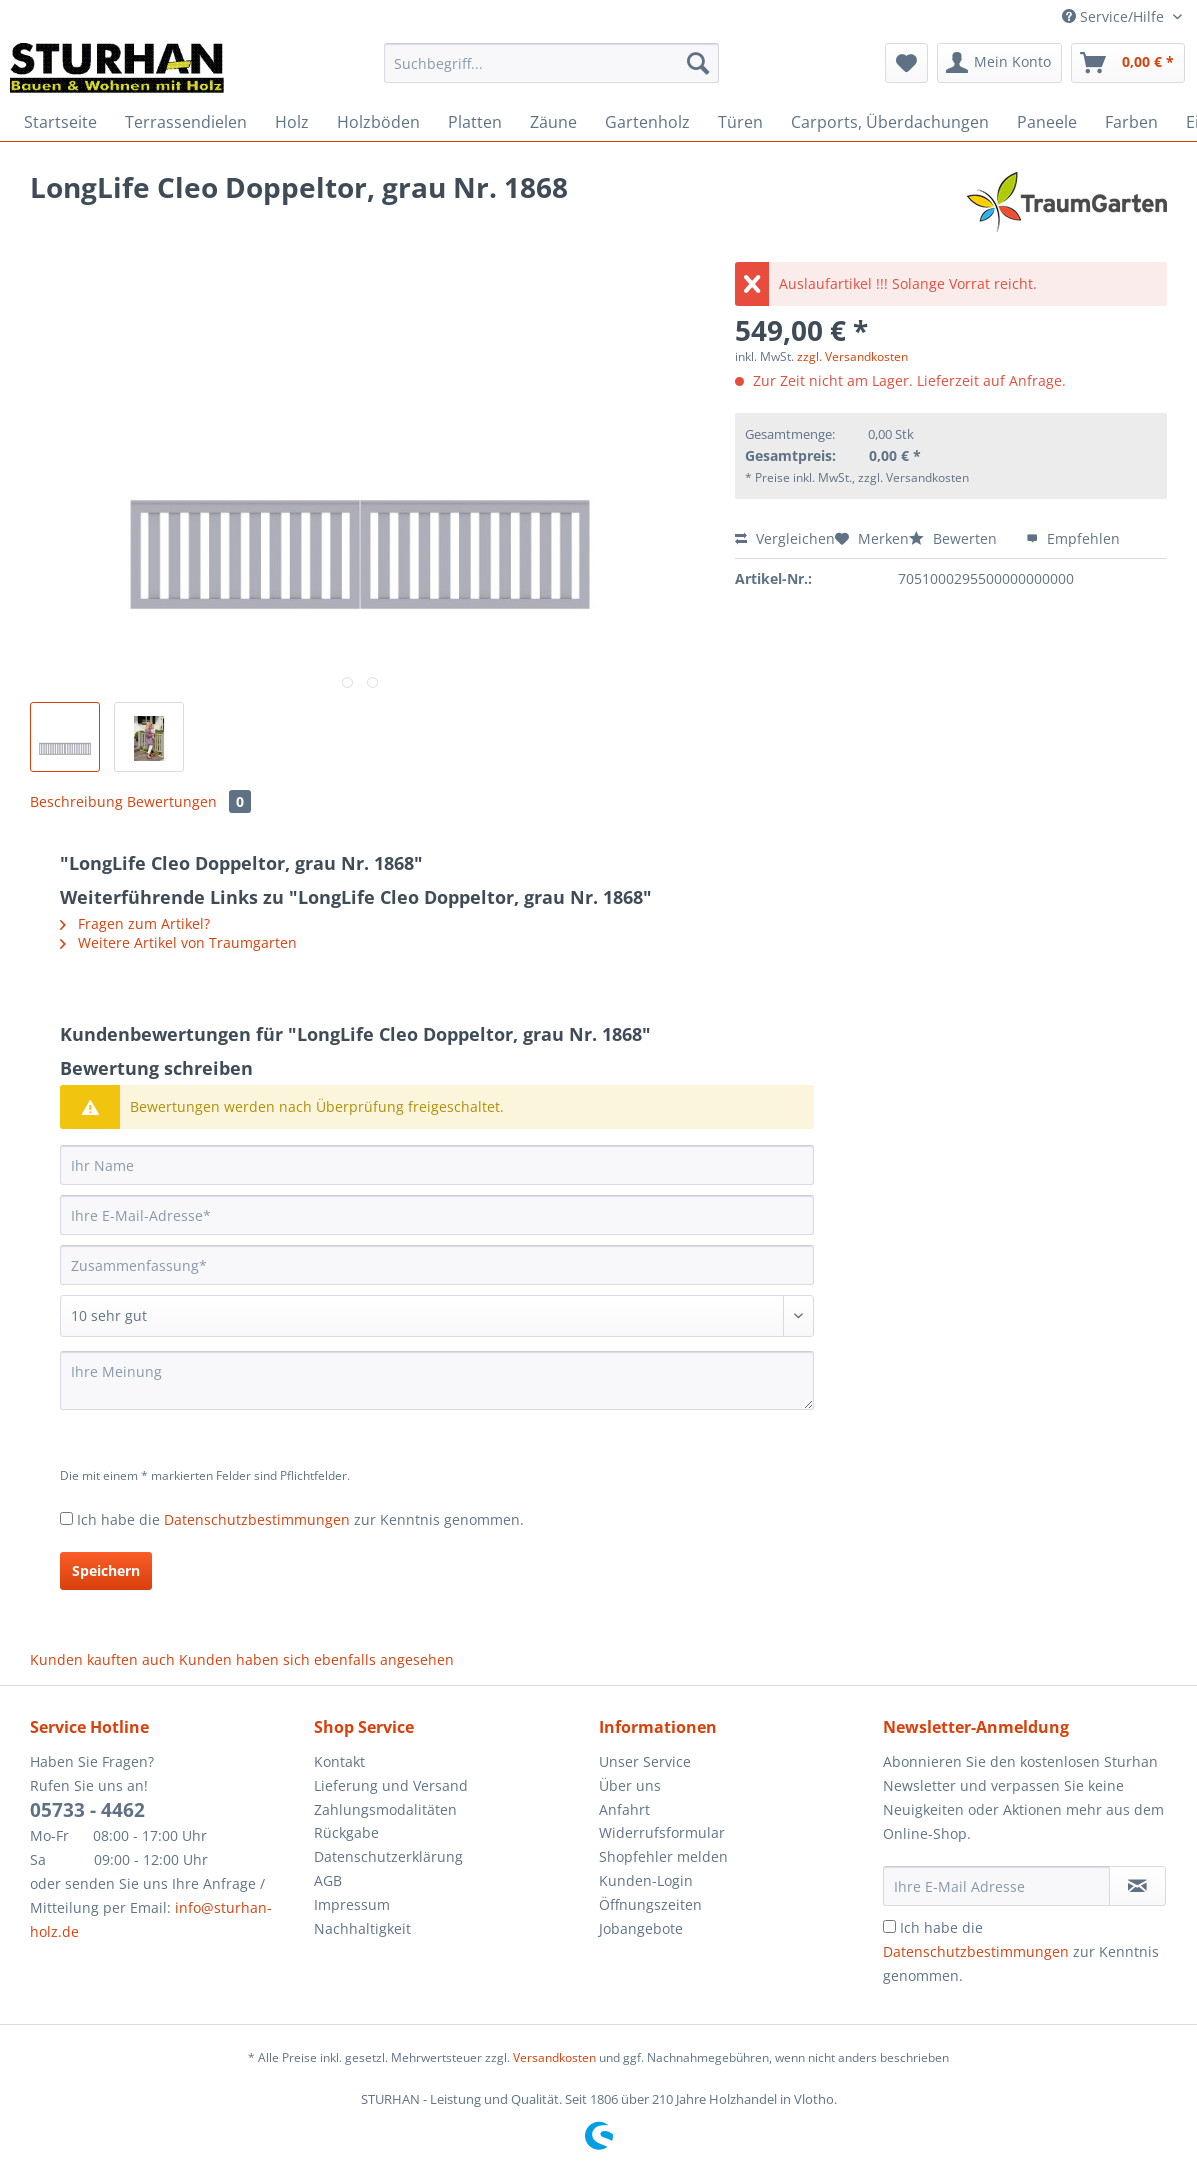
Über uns (630, 1785)
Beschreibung (76, 801)
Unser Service (645, 1761)
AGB (328, 1880)
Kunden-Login (646, 1880)
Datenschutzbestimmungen (257, 1519)
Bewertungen (189, 801)
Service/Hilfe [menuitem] (1115, 16)
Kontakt (339, 1761)
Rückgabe (346, 1832)
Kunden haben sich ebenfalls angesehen (316, 1659)
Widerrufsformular (662, 1832)
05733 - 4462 (87, 1810)
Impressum (352, 1904)
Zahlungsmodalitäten (385, 1809)
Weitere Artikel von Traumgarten (178, 942)
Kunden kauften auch (102, 1659)
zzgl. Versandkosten (852, 356)
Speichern (106, 1570)
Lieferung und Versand (391, 1785)
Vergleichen (785, 538)
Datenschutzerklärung (388, 1856)
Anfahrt (624, 1809)
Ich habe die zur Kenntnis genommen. (300, 1519)
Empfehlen (1073, 538)
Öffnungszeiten (650, 1904)
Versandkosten (554, 2057)
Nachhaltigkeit (362, 1928)
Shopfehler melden (663, 1856)
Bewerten (955, 538)
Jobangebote (641, 1928)
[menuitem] (551, 72)
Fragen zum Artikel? (135, 923)
